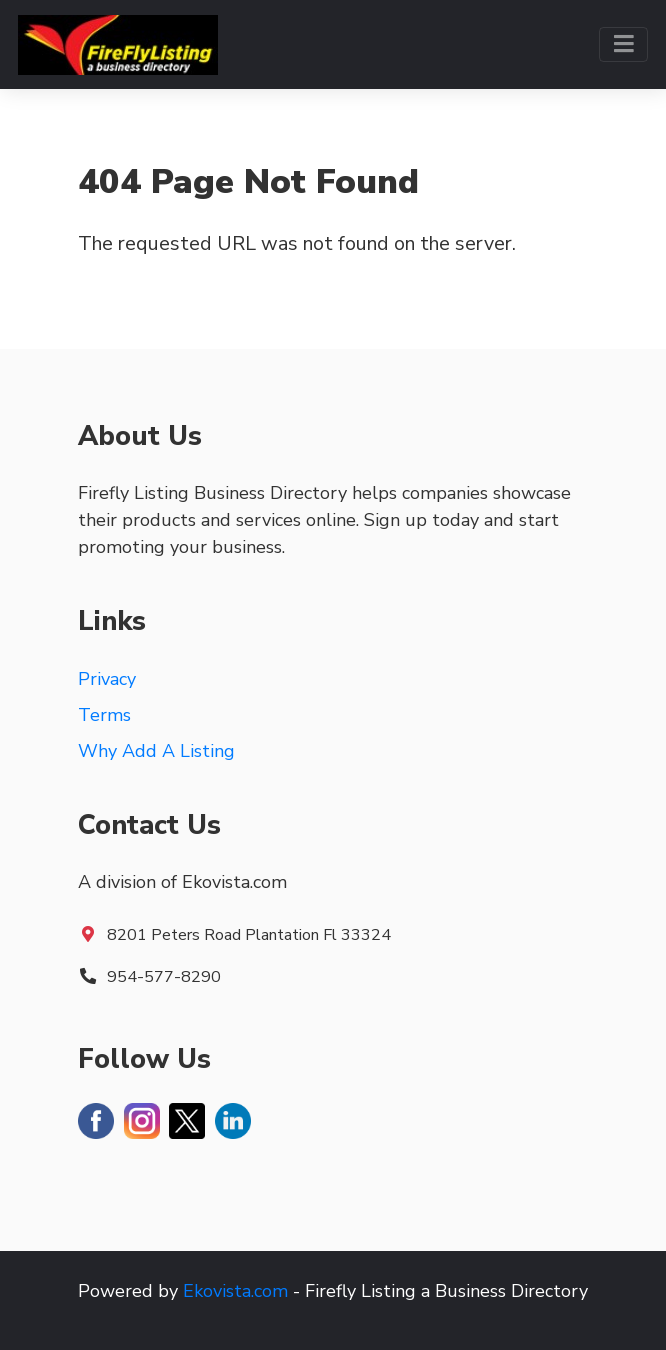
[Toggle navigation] (623, 44)
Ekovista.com (235, 1291)
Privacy (107, 679)
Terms (104, 715)
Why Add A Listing (156, 751)
